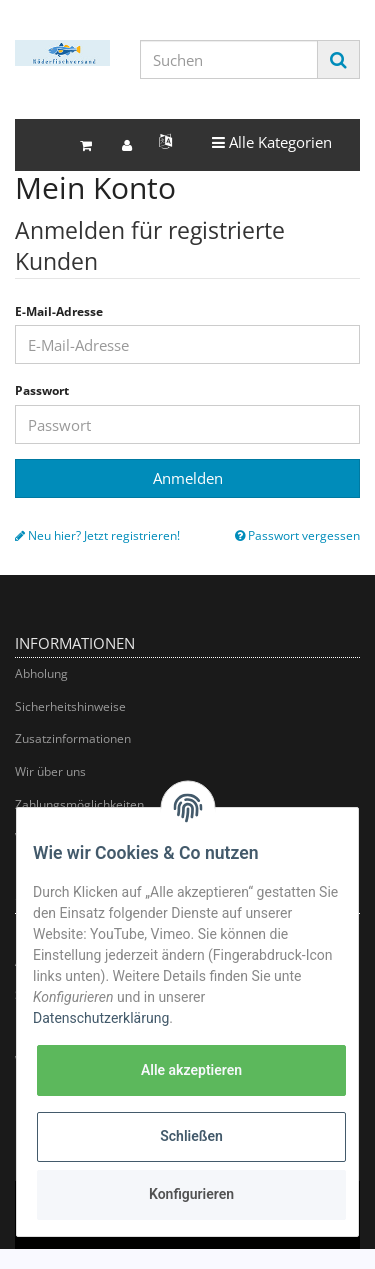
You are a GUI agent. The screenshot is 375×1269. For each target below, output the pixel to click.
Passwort (42, 391)
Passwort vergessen (297, 536)
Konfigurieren (191, 1194)
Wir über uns (50, 771)
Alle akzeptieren (191, 1070)
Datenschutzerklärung (101, 1018)
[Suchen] (229, 59)
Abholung (41, 673)
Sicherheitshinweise (70, 706)
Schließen (191, 1136)
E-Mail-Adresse (59, 312)
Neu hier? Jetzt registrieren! (97, 536)
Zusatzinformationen (73, 738)
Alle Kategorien (271, 141)
